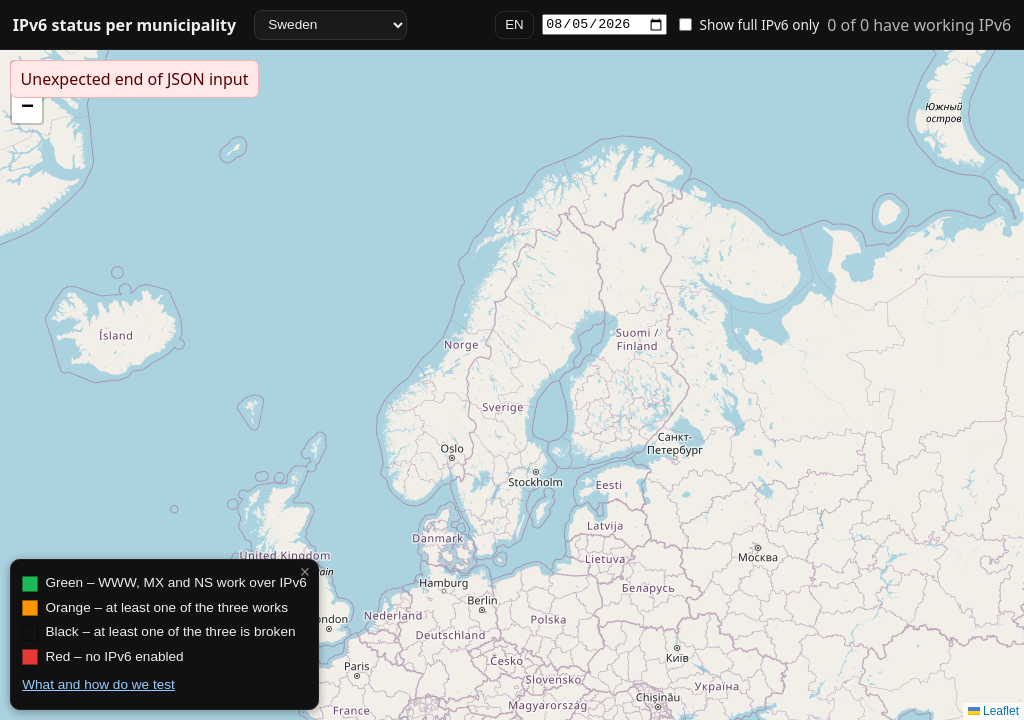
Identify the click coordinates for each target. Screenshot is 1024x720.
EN (514, 24)
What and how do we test (98, 684)
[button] (27, 108)
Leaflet (993, 711)
